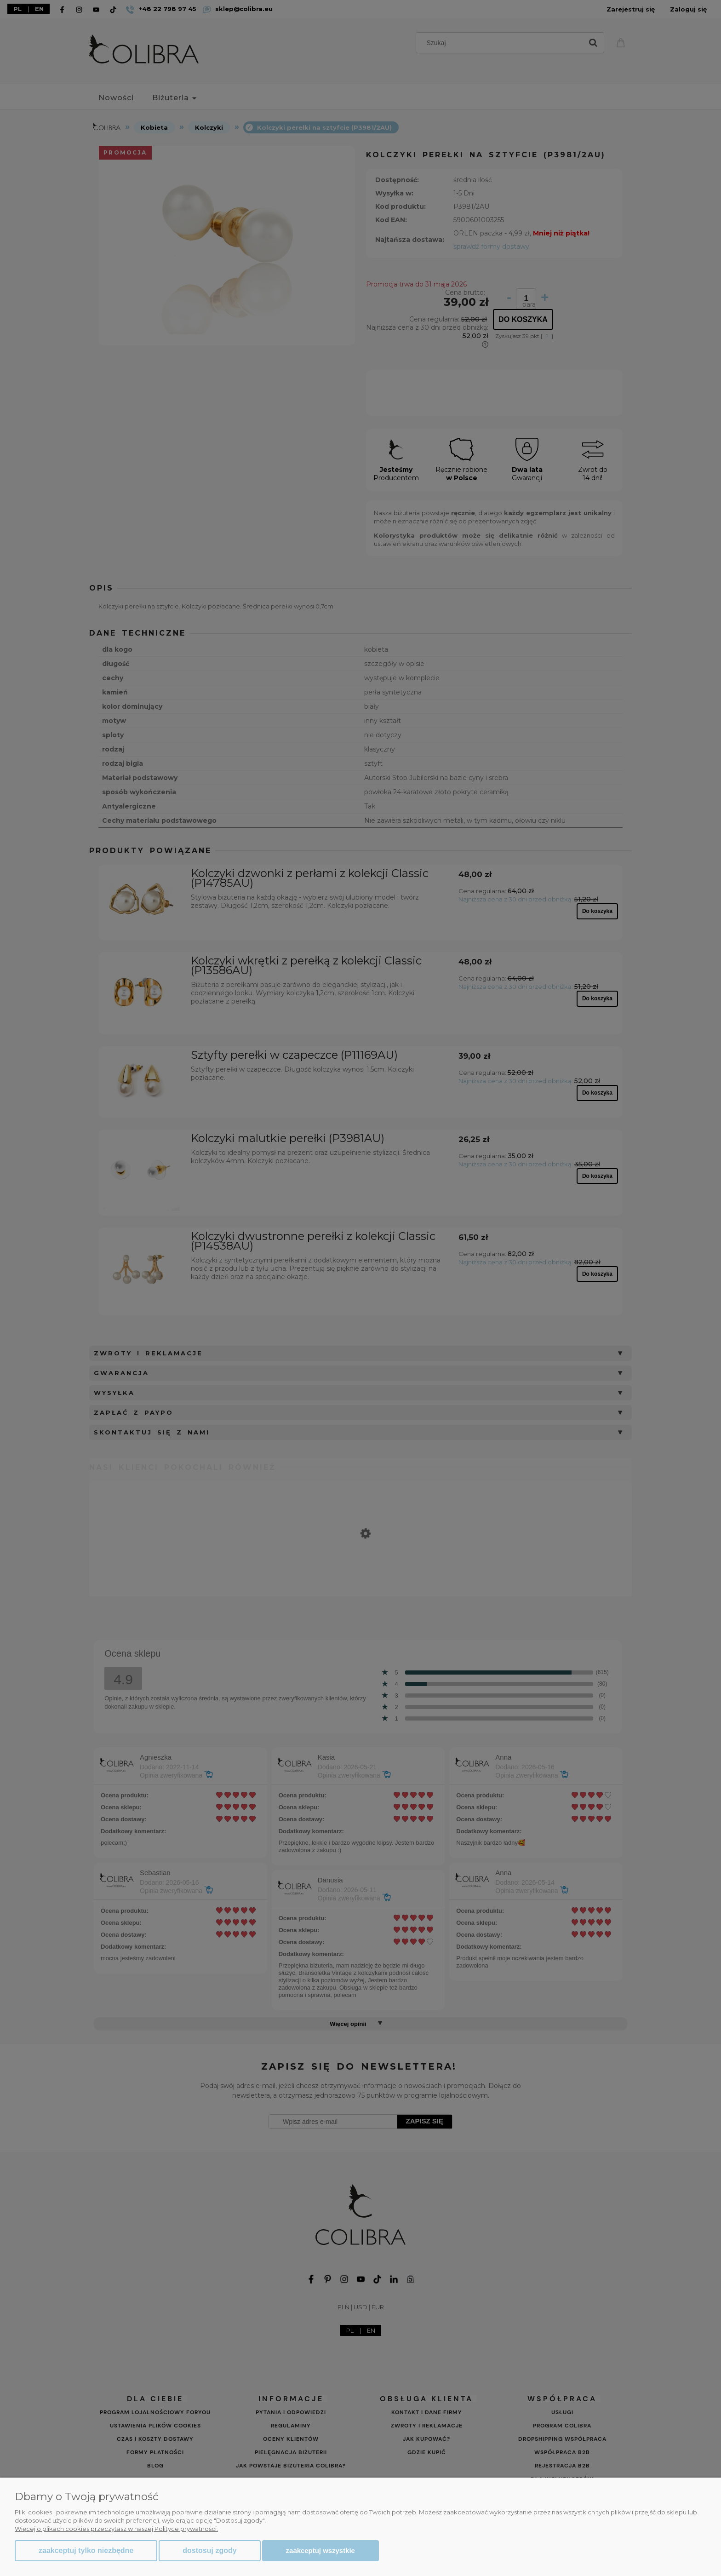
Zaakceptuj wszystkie (320, 2550)
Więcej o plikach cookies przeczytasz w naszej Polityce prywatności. (116, 2528)
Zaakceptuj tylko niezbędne (86, 2550)
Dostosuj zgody (209, 2550)
